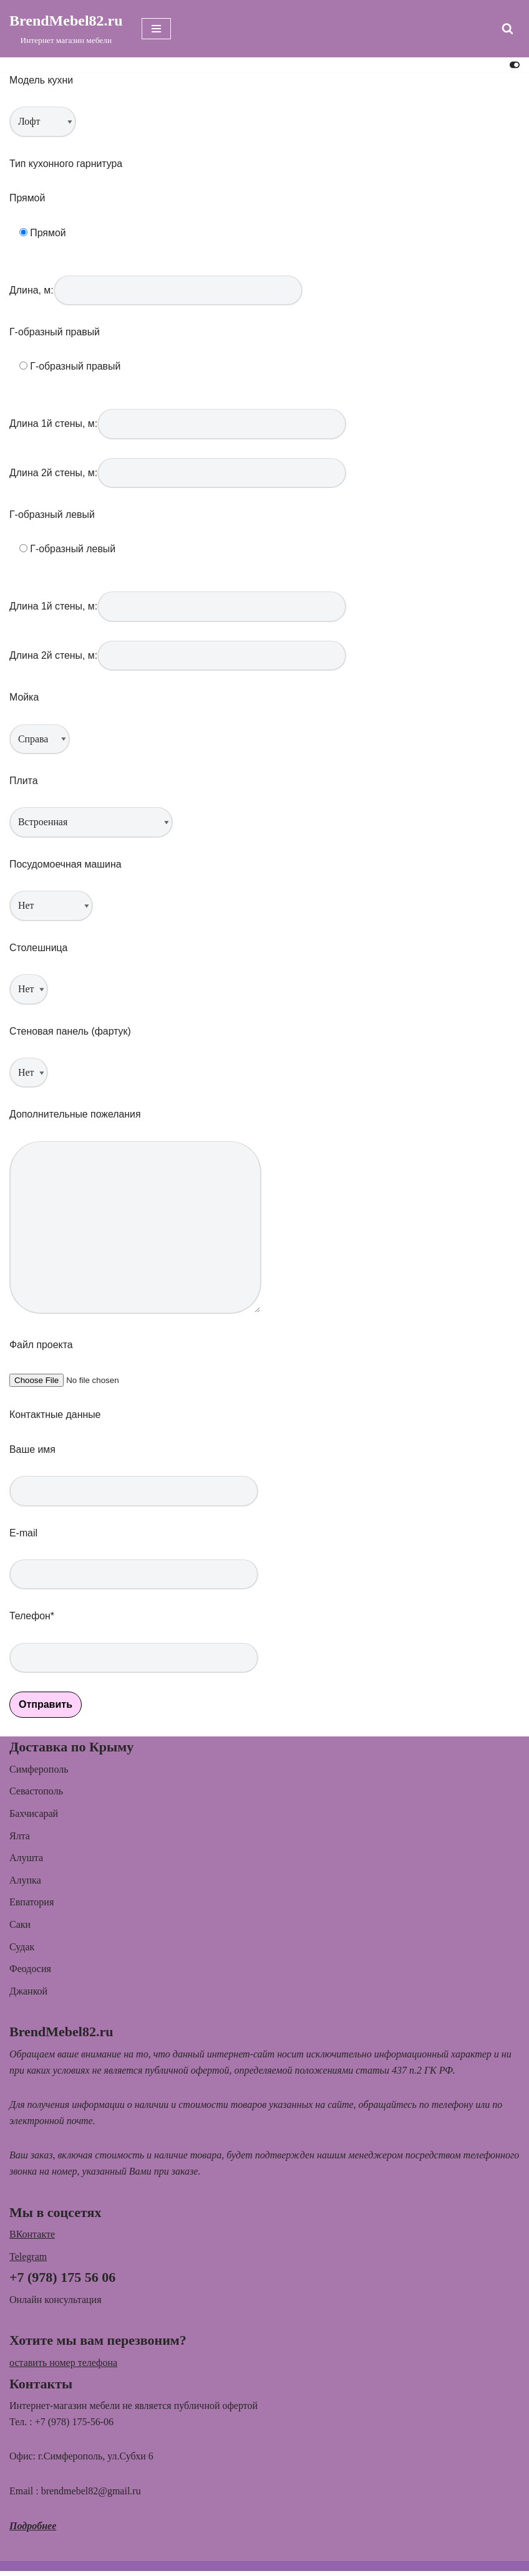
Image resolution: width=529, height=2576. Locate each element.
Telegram (28, 2261)
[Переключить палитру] (515, 65)
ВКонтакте (32, 2239)
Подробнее (32, 2531)
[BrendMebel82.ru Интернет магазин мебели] (66, 29)
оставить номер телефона (63, 2367)
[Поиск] (507, 28)
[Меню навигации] (156, 28)
